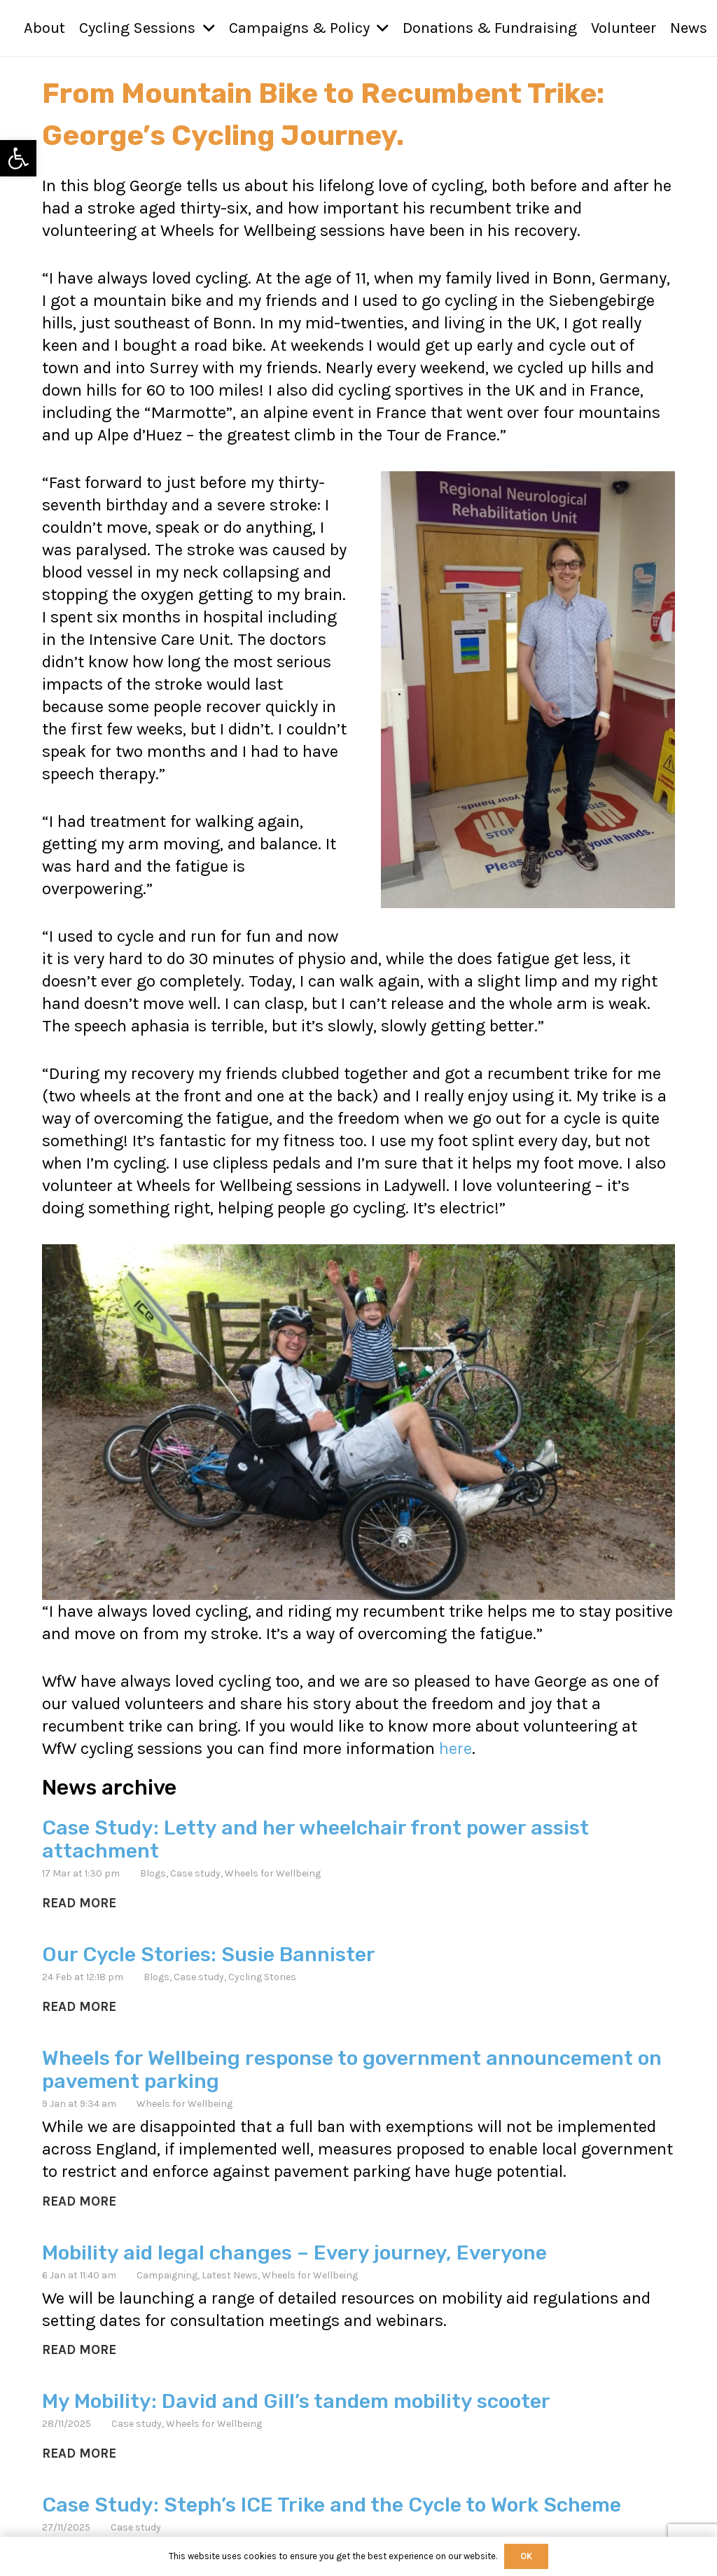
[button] (205, 28)
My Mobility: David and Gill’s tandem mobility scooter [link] (296, 2400)
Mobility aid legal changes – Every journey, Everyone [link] (294, 2252)
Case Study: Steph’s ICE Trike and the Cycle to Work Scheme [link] (331, 2504)
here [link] (455, 1748)
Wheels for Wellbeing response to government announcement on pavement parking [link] (352, 2069)
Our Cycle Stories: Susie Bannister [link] (208, 1954)
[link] (18, 158)
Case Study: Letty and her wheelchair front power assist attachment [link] (315, 1839)
